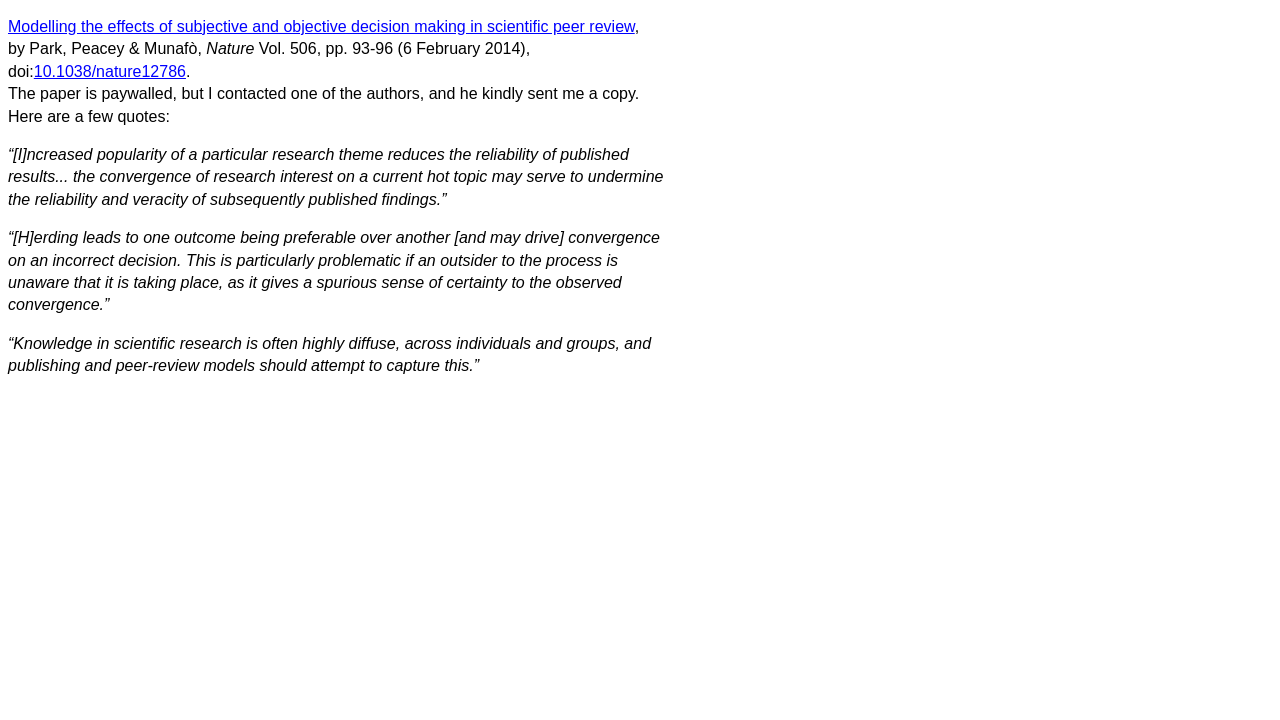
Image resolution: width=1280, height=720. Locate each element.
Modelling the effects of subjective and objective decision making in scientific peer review (321, 26)
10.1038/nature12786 (110, 71)
